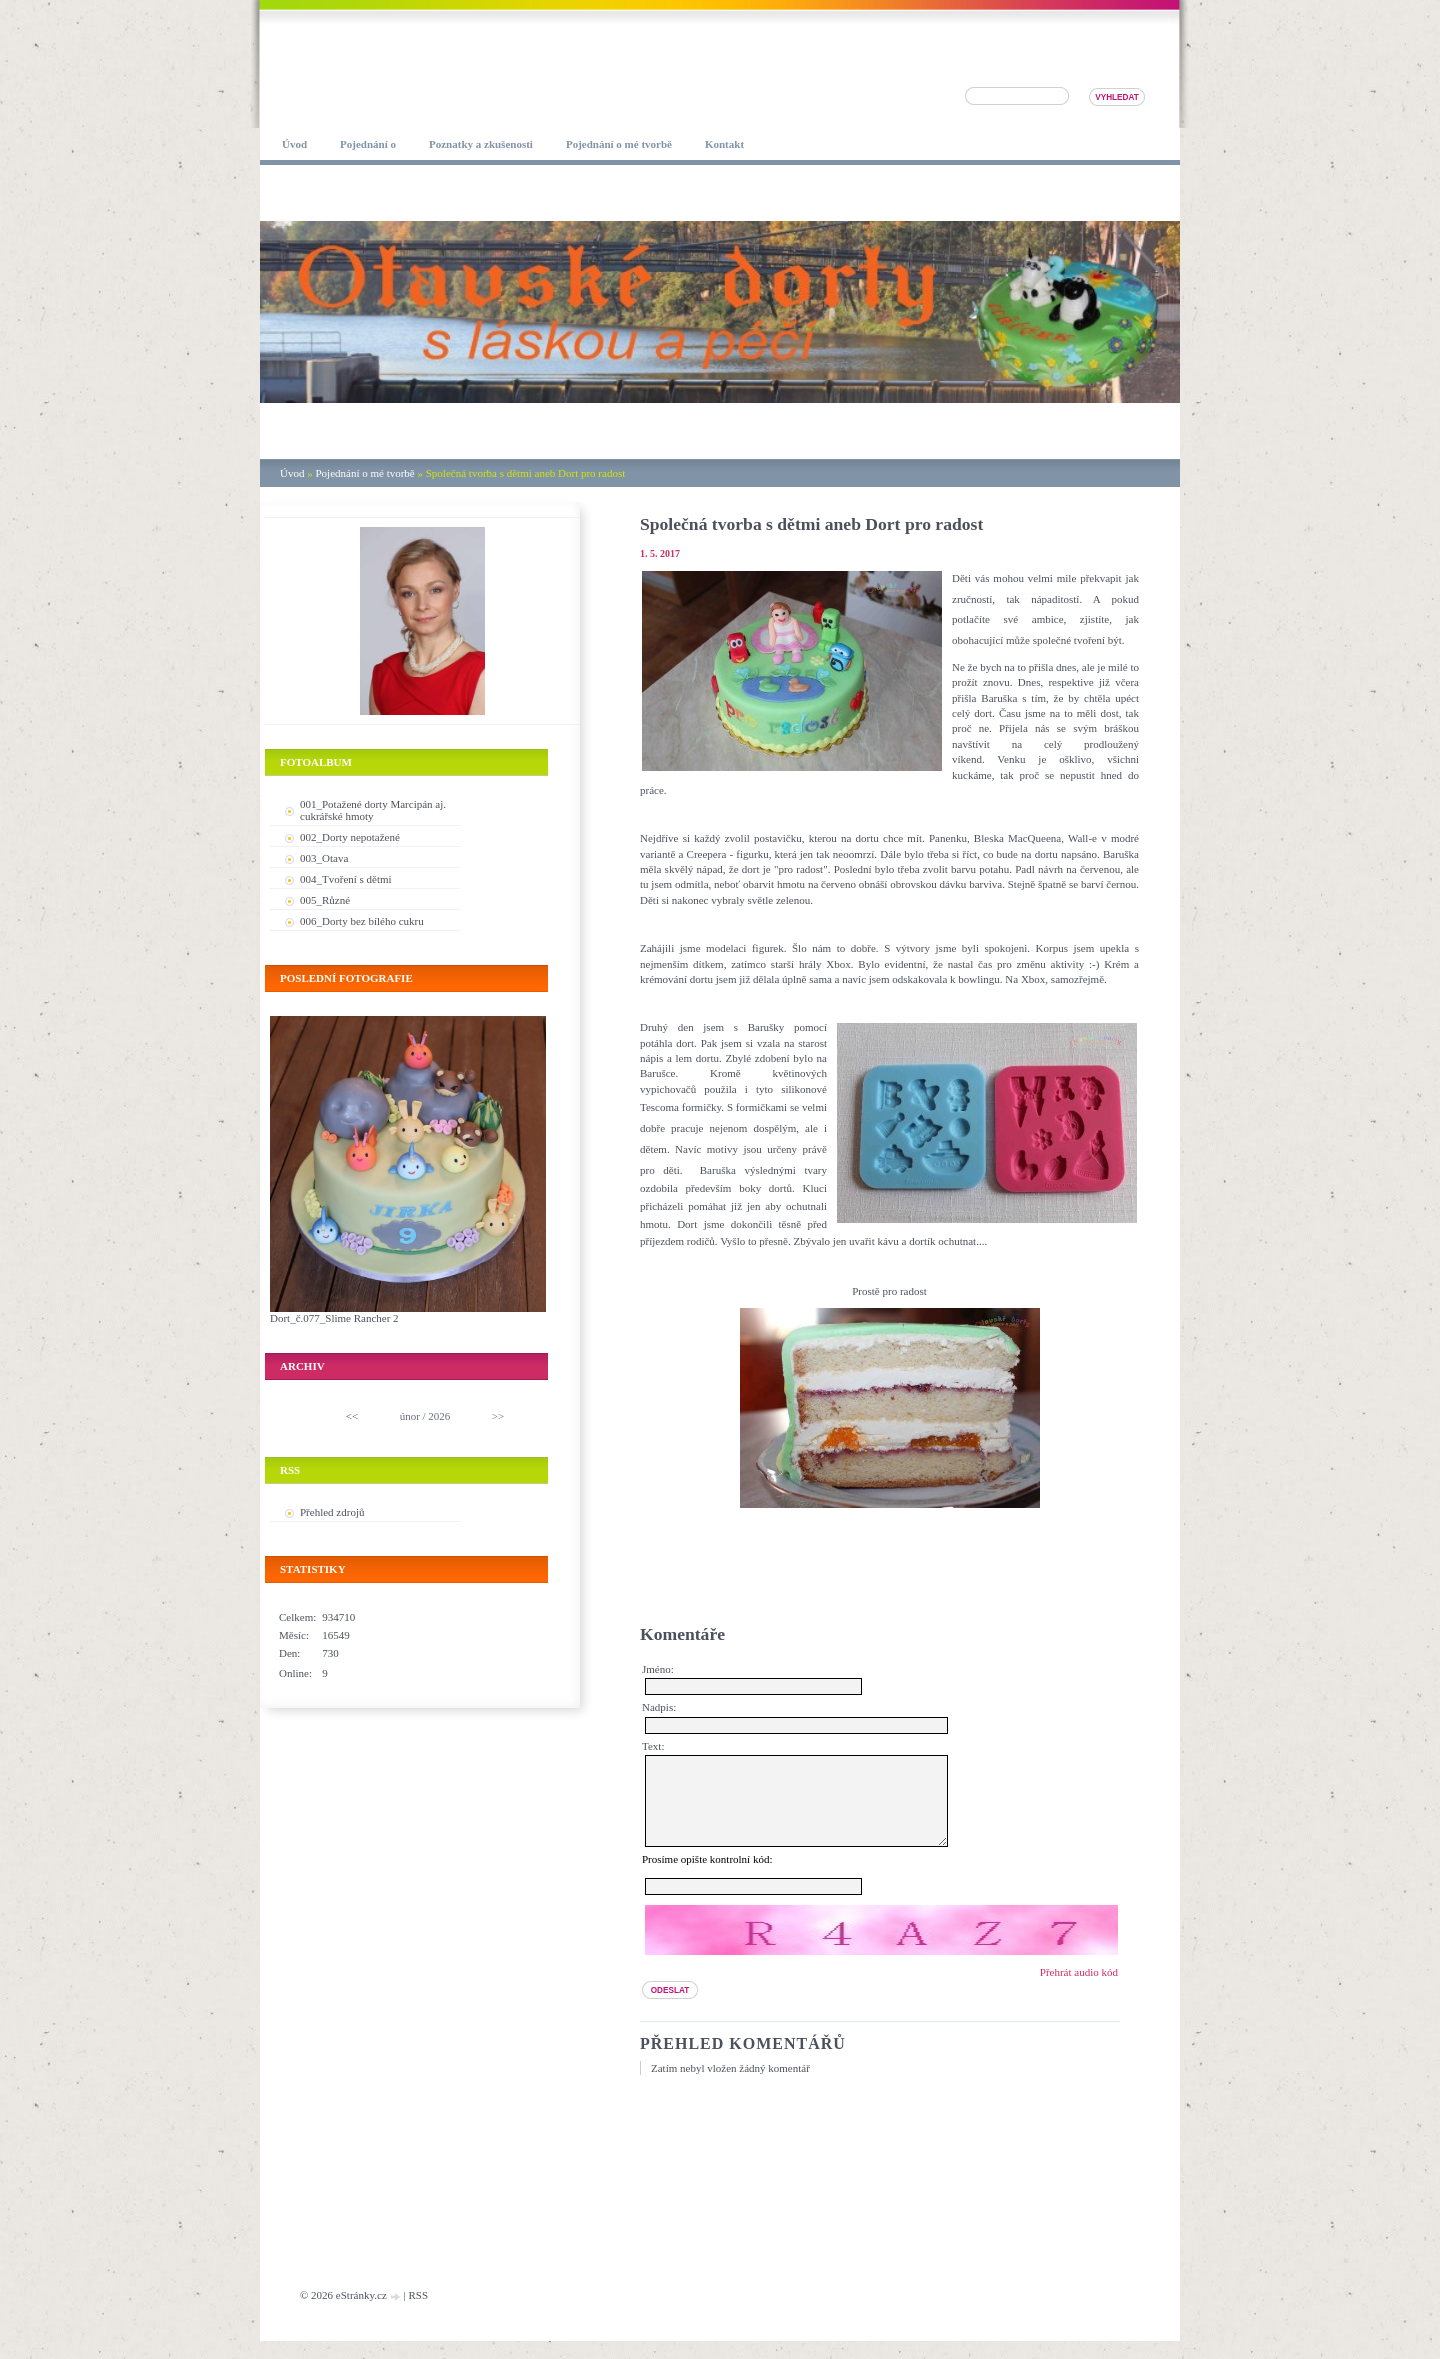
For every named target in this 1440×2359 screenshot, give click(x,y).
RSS (418, 2313)
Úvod (292, 473)
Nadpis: (659, 1707)
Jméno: (658, 1669)
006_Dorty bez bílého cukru (362, 921)
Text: (653, 1746)
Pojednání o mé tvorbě (364, 473)
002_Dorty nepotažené (350, 837)
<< (352, 1416)
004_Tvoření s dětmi (346, 879)
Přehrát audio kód (1079, 1990)
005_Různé (325, 900)
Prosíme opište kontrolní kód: (707, 1877)
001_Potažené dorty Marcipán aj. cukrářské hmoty (373, 810)
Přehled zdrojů (332, 1512)
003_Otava (324, 858)
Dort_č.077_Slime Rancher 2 (334, 1318)
